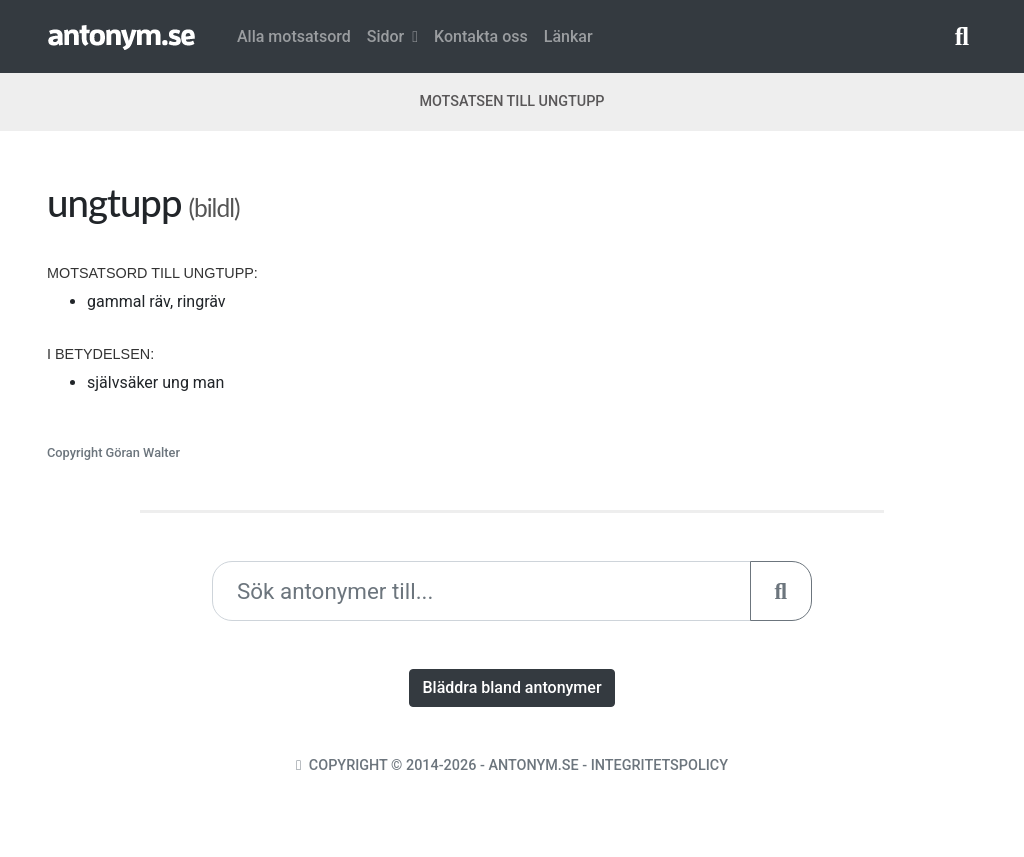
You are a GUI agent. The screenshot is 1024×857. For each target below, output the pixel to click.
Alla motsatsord (294, 36)
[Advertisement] (752, 319)
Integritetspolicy (659, 765)
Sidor (392, 36)
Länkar (568, 36)
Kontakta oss (481, 36)
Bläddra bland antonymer (511, 687)
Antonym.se (533, 765)
